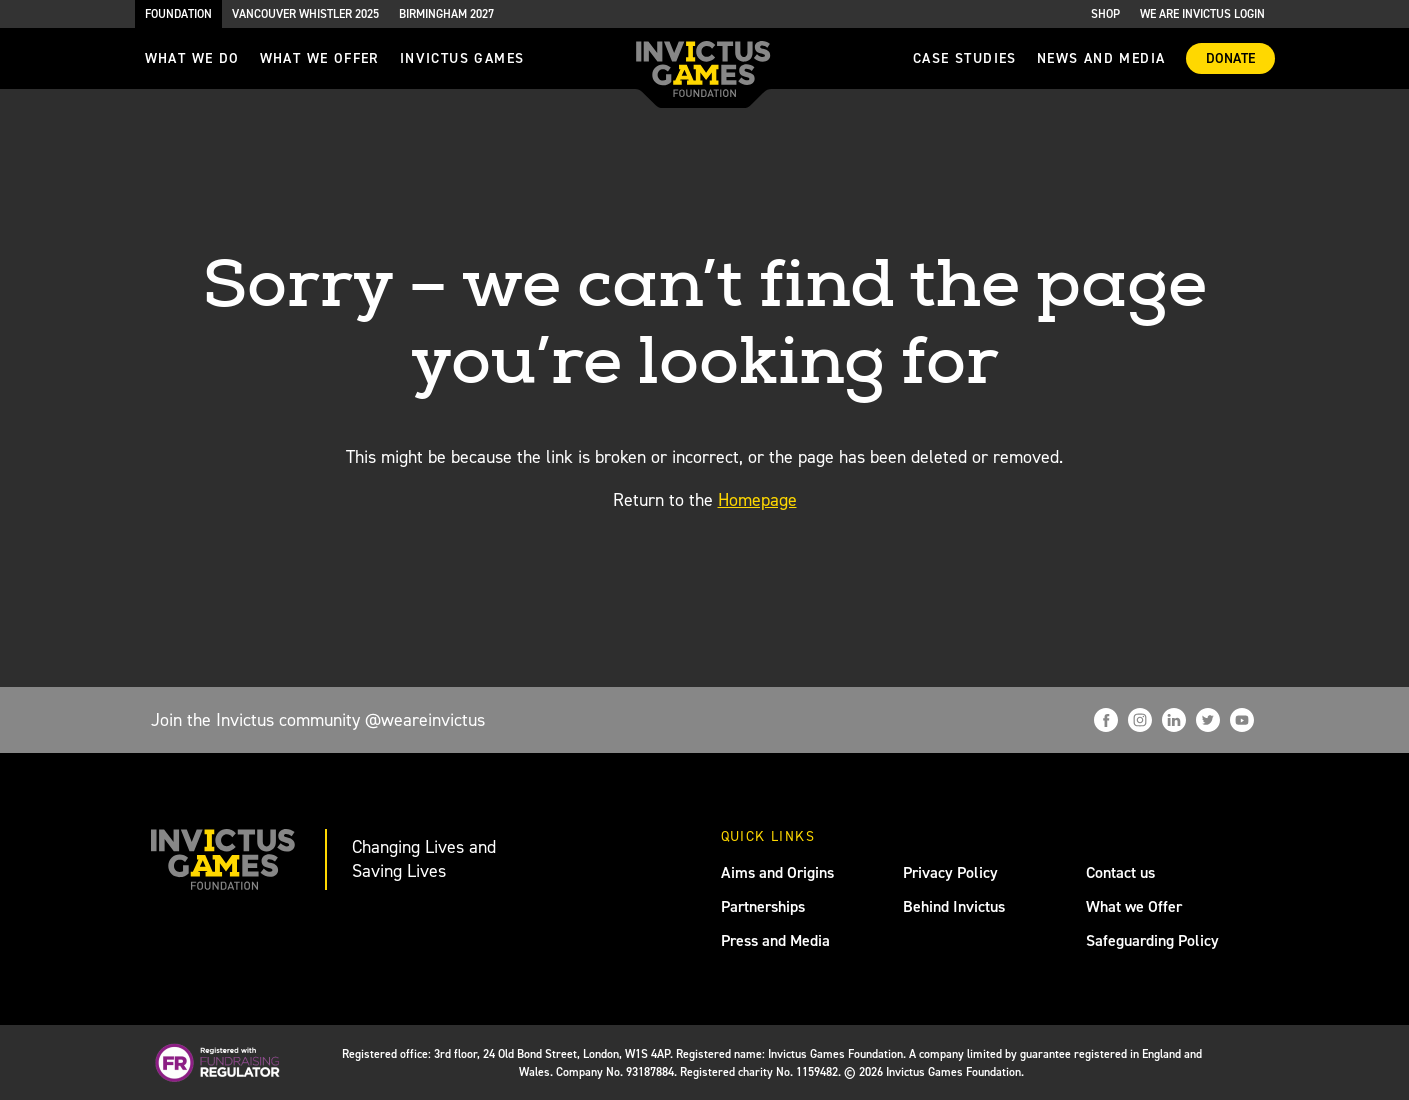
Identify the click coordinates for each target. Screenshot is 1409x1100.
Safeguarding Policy (1152, 940)
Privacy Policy (950, 872)
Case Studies (965, 58)
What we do (192, 58)
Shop (1105, 14)
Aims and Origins (777, 872)
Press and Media (775, 940)
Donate (1230, 58)
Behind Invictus (954, 906)
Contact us (1120, 872)
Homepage (757, 500)
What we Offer (1134, 906)
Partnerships (763, 906)
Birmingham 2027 (446, 14)
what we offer (320, 58)
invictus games (462, 58)
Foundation (178, 14)
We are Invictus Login (1202, 14)
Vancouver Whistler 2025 (305, 14)
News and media (1101, 58)
